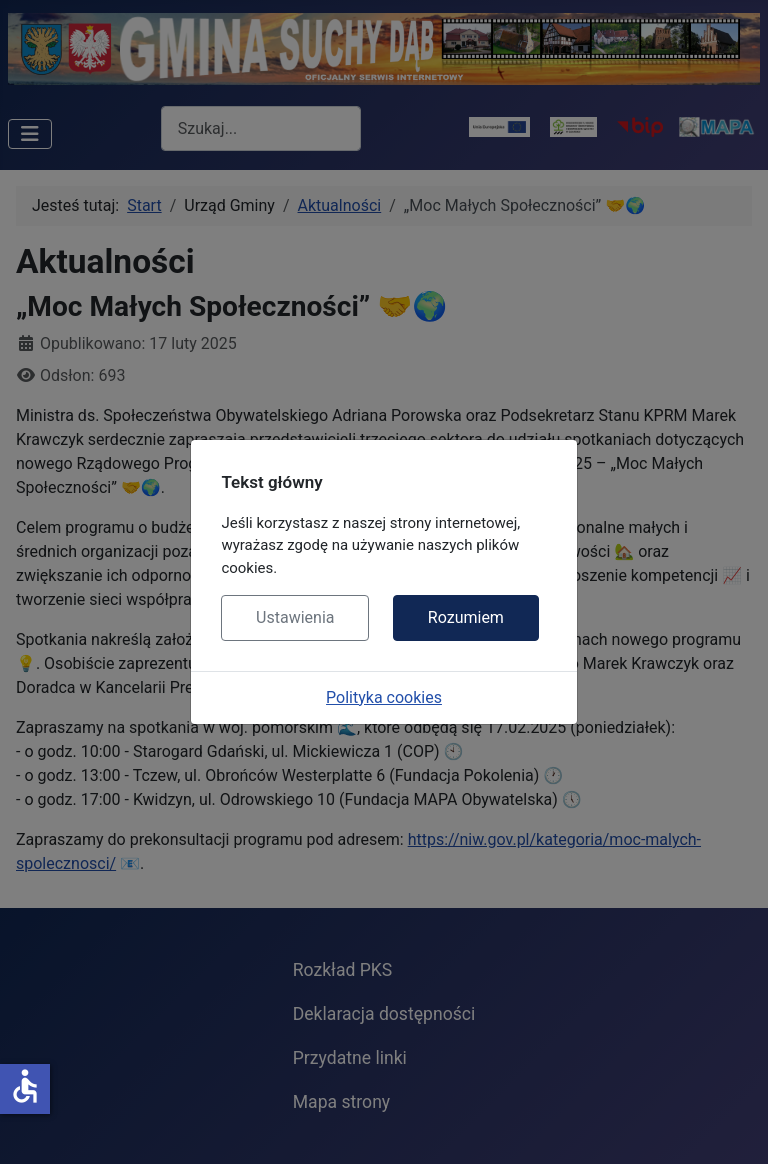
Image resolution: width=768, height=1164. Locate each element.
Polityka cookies (384, 697)
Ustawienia (295, 617)
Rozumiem (466, 617)
